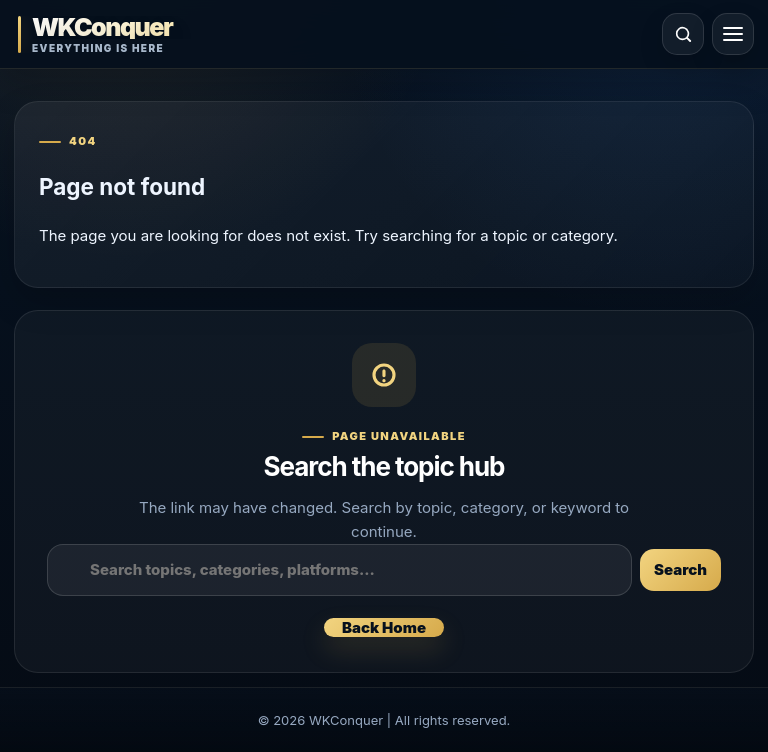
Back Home (384, 627)
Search (680, 569)
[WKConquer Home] (144, 34)
